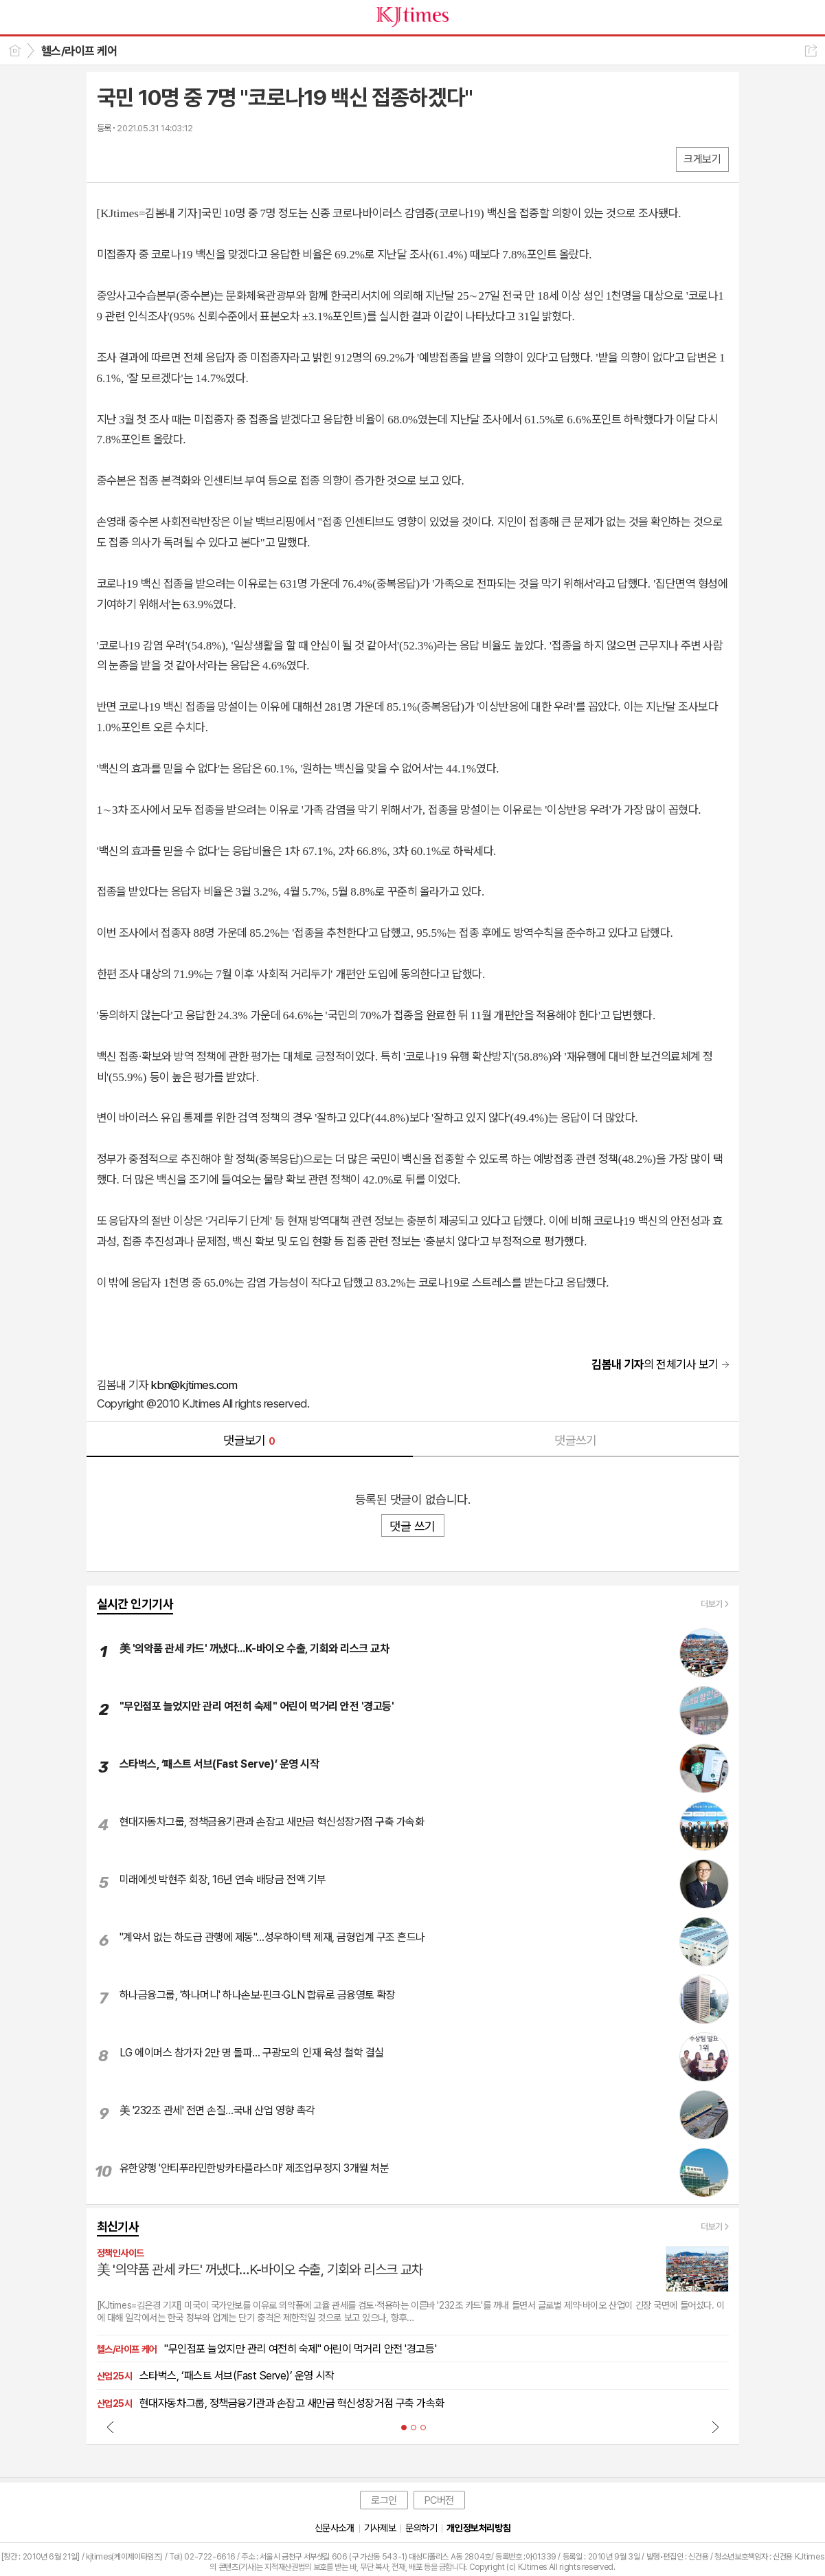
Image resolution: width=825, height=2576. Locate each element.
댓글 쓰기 (412, 1526)
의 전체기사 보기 (654, 1364)
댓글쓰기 (575, 1440)
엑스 (136, 158)
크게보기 (702, 159)
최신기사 (118, 2226)
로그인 (384, 2500)
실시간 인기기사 (135, 1604)
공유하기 (811, 50)
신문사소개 (334, 2527)
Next (715, 2427)
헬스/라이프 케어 (79, 51)
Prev (110, 2427)
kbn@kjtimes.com (194, 1385)
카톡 (164, 158)
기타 (191, 158)
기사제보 (380, 2527)
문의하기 (421, 2527)
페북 (109, 158)
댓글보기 (249, 1440)
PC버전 (439, 2500)
